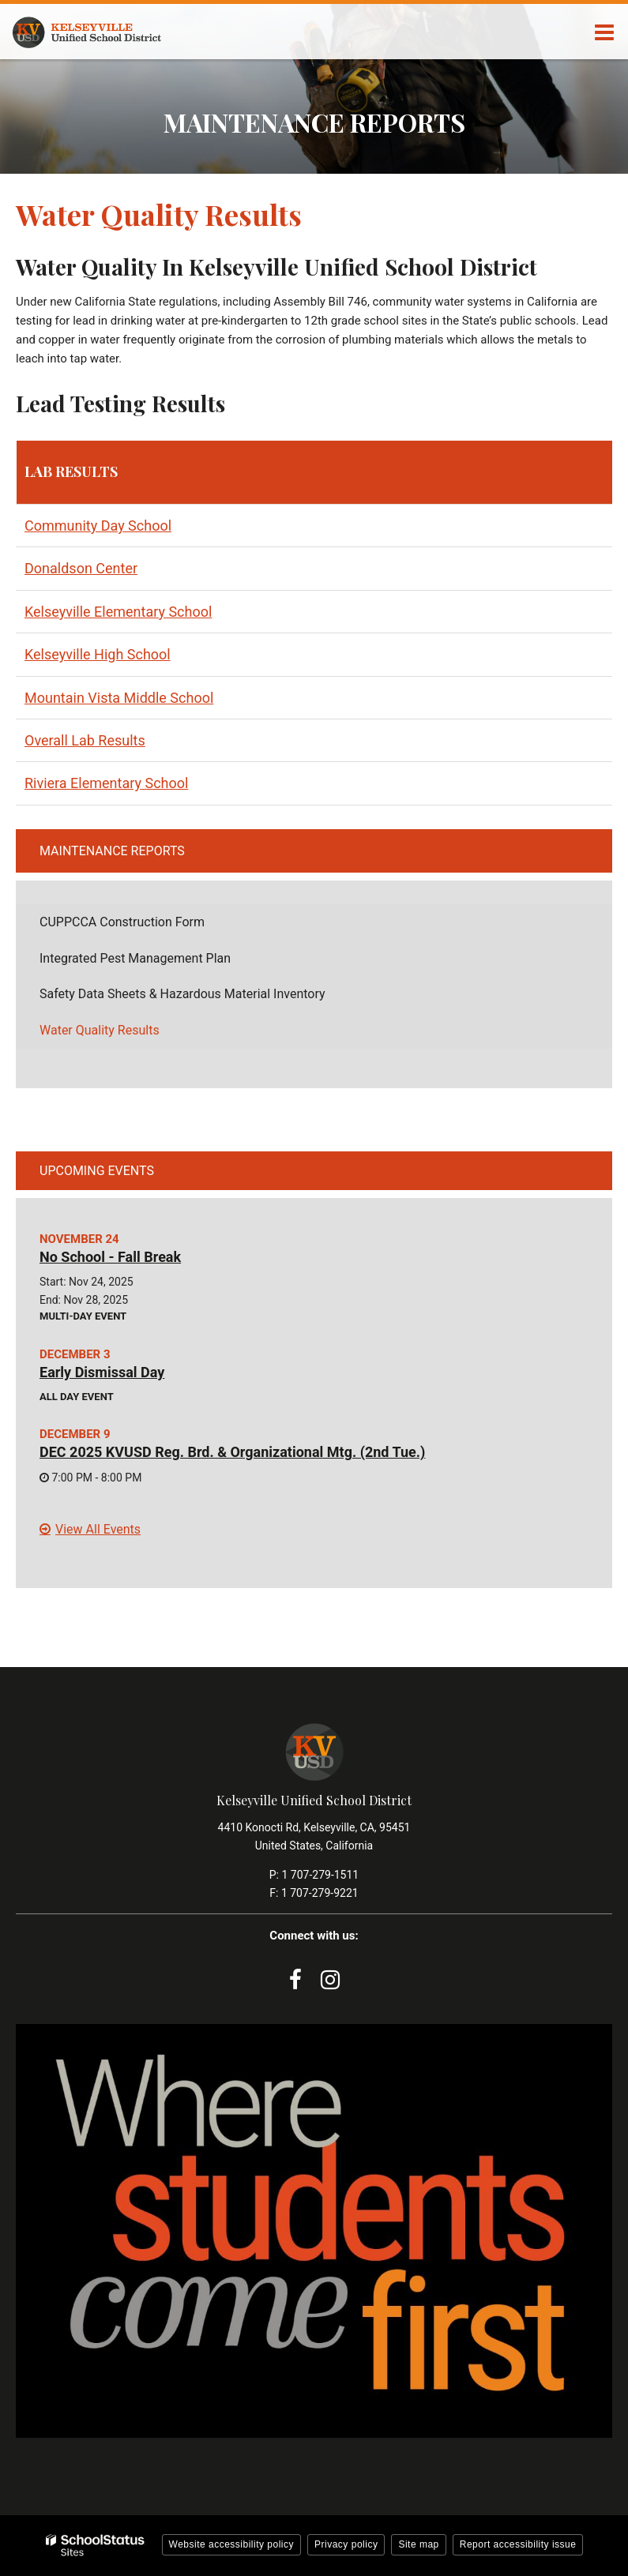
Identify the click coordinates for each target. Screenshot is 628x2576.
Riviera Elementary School (106, 783)
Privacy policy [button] (346, 2544)
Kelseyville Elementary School (118, 611)
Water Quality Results (99, 1030)
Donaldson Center (80, 568)
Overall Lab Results (84, 740)
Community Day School (97, 525)
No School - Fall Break (110, 1257)
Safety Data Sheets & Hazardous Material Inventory (205, 997)
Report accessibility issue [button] (518, 2544)
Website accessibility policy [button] (232, 2544)
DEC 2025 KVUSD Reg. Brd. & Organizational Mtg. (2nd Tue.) (232, 1452)
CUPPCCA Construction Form (145, 926)
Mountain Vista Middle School (118, 697)
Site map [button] (418, 2544)
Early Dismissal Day (101, 1372)
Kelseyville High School (97, 654)
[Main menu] (604, 31)
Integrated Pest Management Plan (158, 962)
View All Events (98, 1529)
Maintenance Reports (112, 850)
